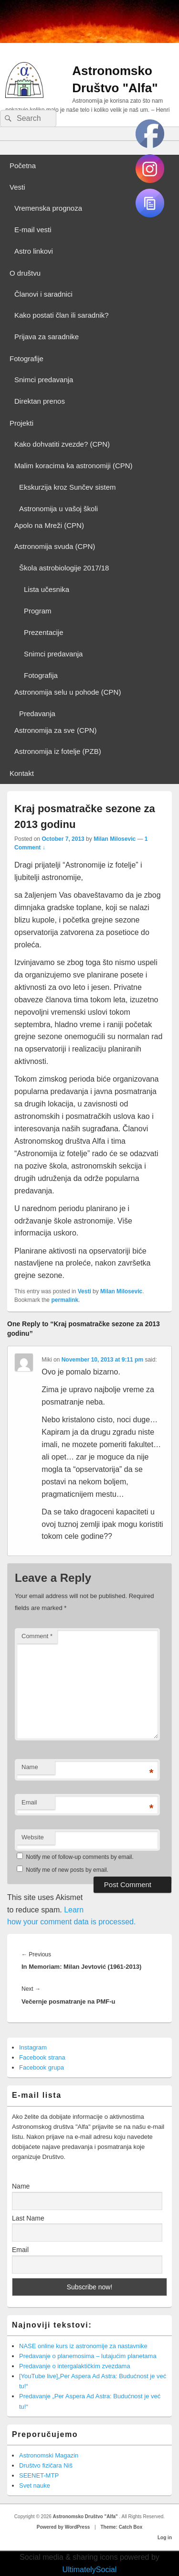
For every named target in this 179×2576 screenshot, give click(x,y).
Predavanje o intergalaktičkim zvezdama (74, 2366)
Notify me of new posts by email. (67, 1870)
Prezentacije (43, 632)
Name (29, 1767)
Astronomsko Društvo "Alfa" (86, 2516)
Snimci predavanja (43, 380)
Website (32, 1837)
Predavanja (37, 713)
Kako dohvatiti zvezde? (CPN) (62, 444)
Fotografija (41, 675)
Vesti (17, 187)
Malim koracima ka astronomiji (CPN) (73, 466)
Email (29, 1802)
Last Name (28, 2218)
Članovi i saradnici (43, 294)
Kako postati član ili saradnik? (61, 315)
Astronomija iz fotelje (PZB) (57, 751)
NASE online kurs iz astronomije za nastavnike (83, 2346)
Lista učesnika (46, 589)
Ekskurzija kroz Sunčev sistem (67, 487)
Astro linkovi (33, 251)
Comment (37, 1636)
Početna (23, 165)
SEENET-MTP (39, 2475)
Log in (165, 2537)
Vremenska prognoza (48, 208)
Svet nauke (34, 2485)
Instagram (33, 2047)
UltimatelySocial (90, 2569)
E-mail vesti (33, 229)
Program (38, 611)
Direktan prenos (39, 401)
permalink (64, 1300)
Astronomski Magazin (48, 2455)
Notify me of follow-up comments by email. (79, 1857)
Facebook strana (42, 2057)
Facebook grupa (41, 2067)
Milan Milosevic (115, 839)
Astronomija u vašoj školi (58, 508)
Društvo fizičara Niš (46, 2465)
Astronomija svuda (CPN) (54, 546)
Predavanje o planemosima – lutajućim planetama (88, 2356)
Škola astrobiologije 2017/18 (64, 568)
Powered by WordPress (63, 2527)
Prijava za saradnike (46, 337)
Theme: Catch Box (121, 2527)
